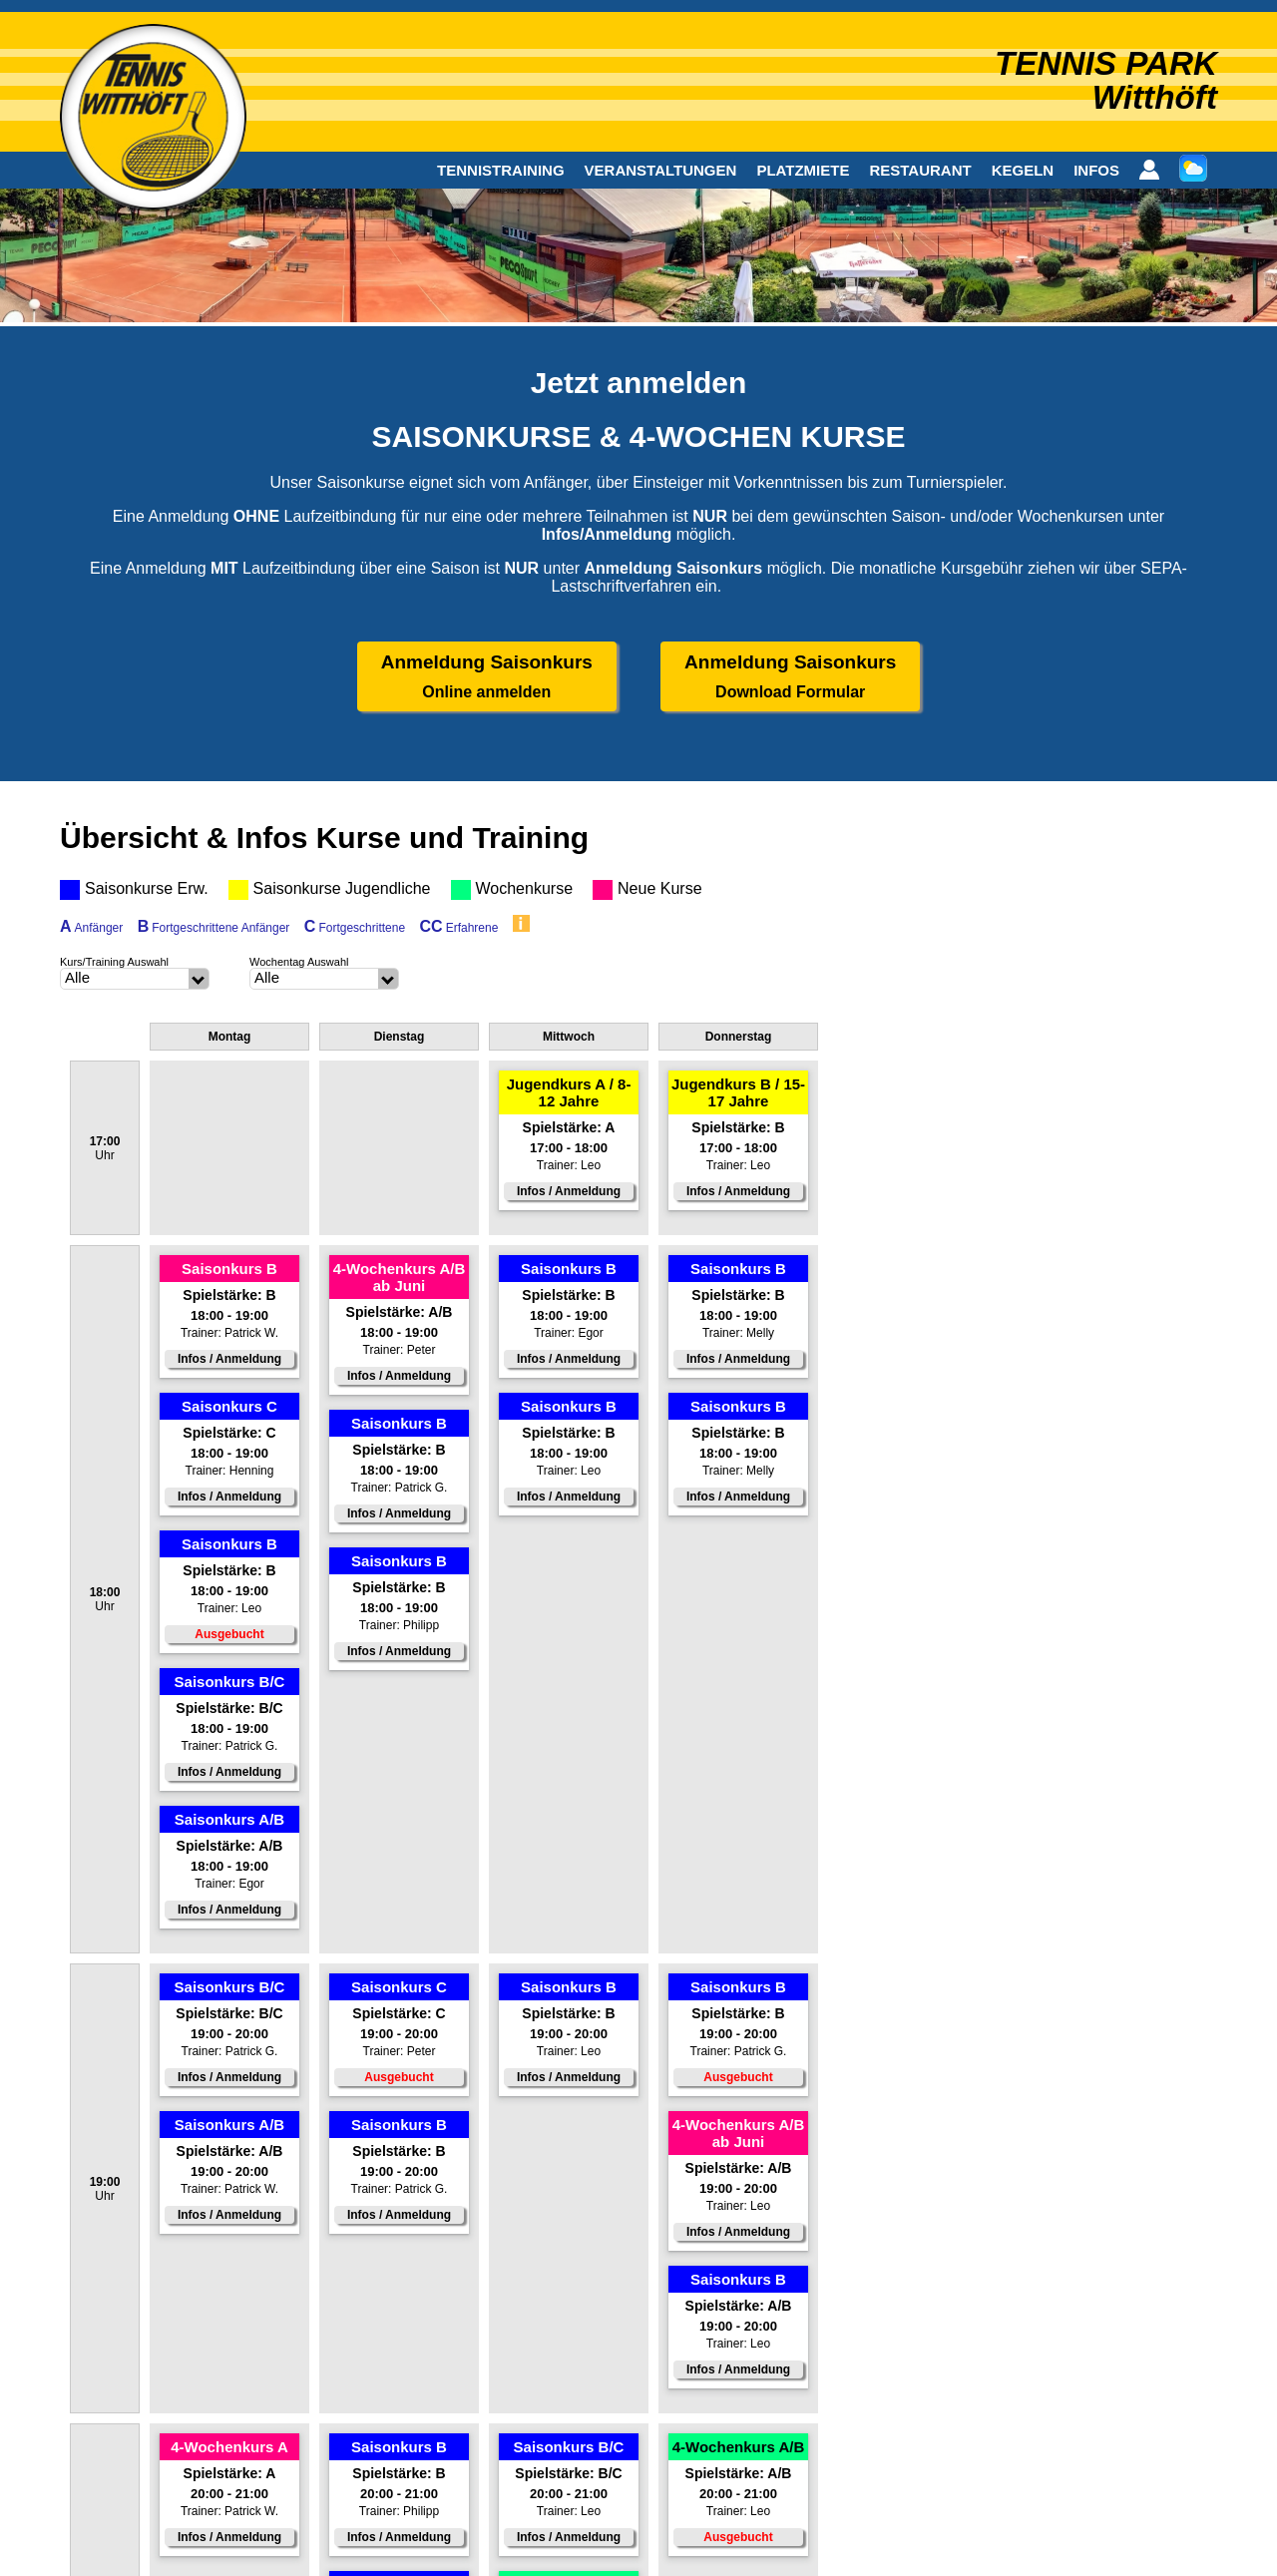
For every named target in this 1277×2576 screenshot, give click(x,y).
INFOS (1096, 170)
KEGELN (1023, 170)
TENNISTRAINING (501, 170)
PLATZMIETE (802, 170)
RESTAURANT (920, 170)
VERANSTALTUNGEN (661, 170)
